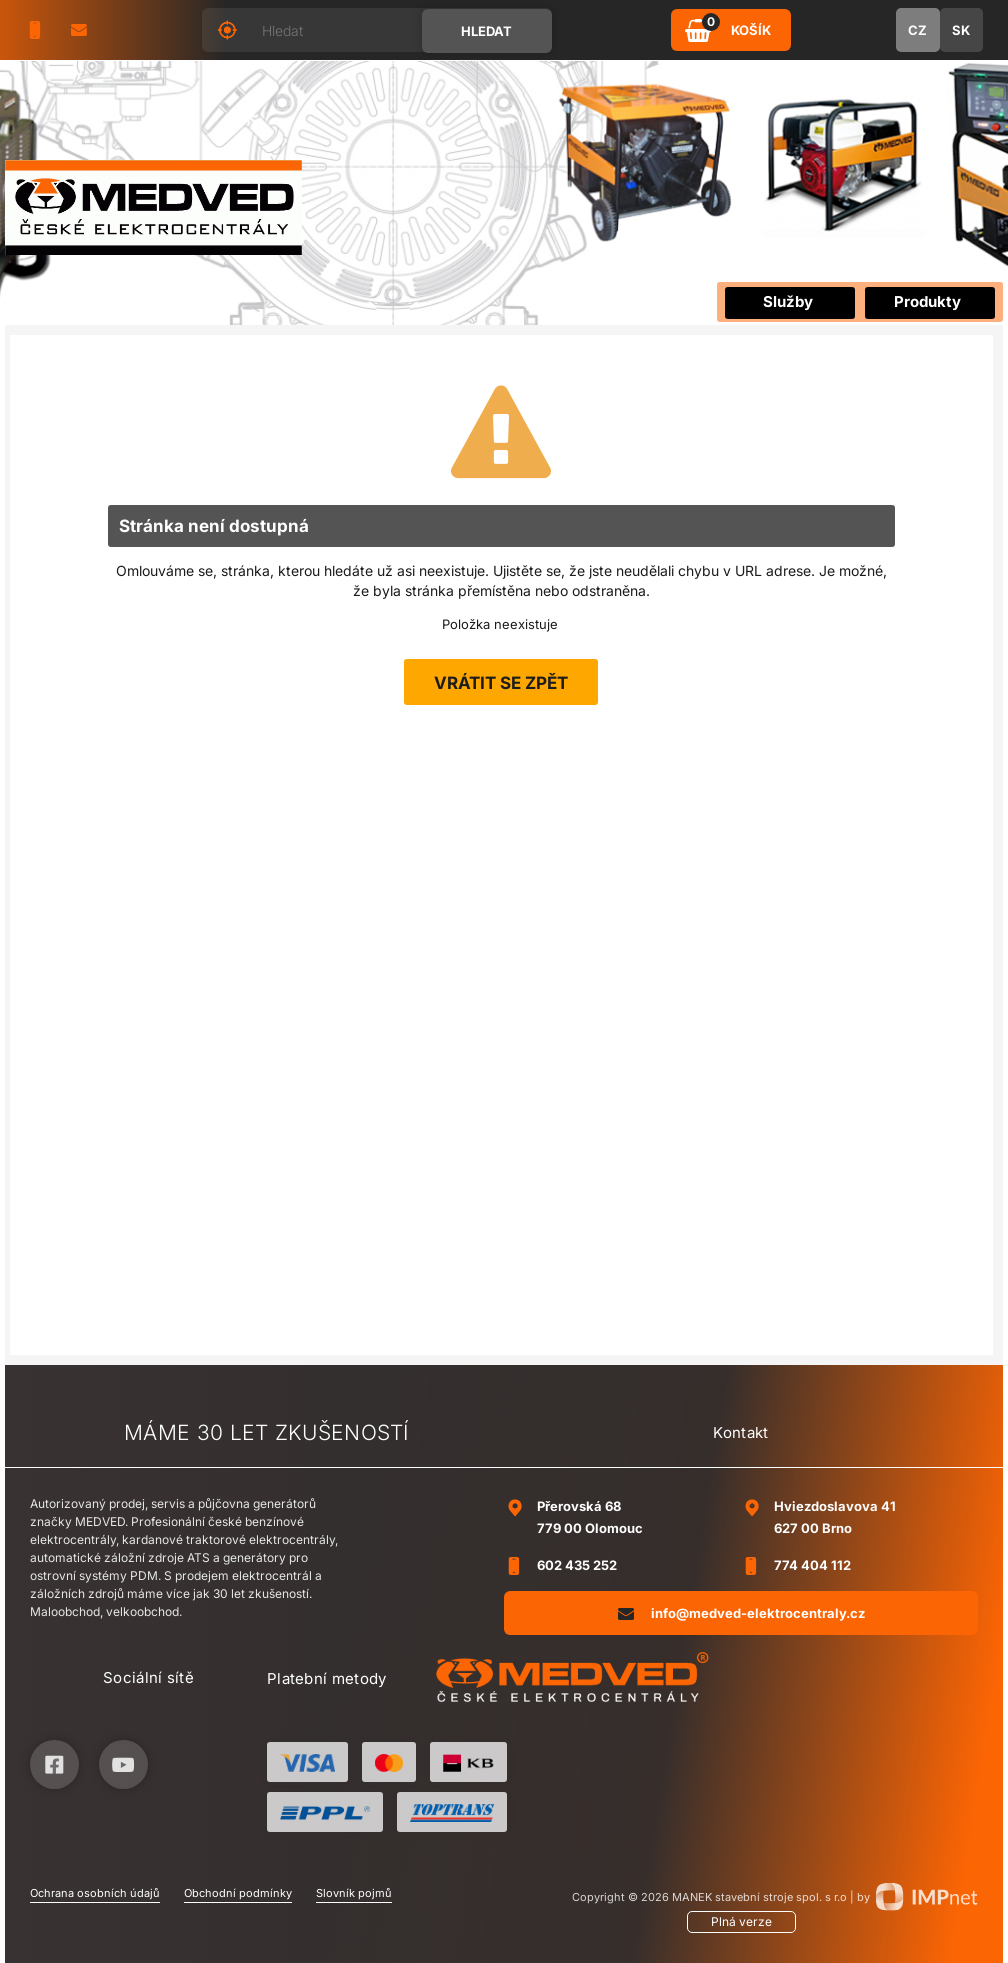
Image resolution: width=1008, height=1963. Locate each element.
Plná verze (741, 1921)
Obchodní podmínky (238, 1893)
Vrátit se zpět (501, 683)
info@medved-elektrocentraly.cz (741, 1612)
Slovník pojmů (354, 1893)
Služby (788, 301)
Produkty (927, 301)
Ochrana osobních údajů (95, 1893)
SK (961, 30)
